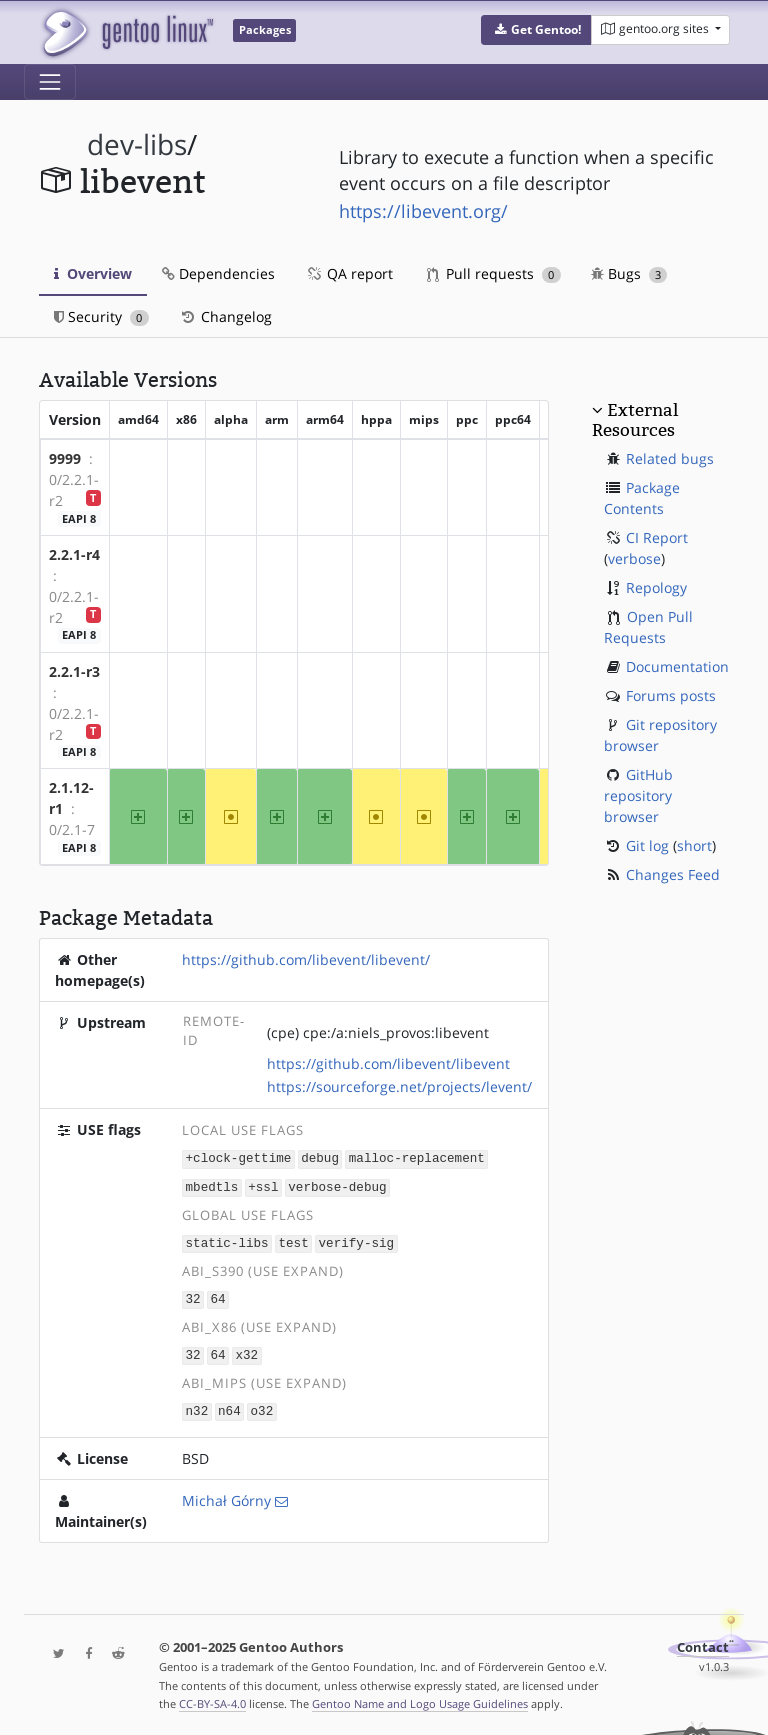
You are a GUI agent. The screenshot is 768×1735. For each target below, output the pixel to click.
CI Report (657, 537)
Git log (647, 845)
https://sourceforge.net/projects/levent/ (399, 1086)
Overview (93, 273)
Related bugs (670, 458)
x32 (246, 1350)
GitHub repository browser (638, 795)
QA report (349, 273)
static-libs (227, 1240)
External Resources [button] (635, 420)
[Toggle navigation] (50, 82)
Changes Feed (673, 874)
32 (193, 1295)
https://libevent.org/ (423, 211)
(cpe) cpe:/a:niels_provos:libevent (378, 1032)
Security (101, 316)
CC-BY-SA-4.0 (212, 1698)
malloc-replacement (417, 1158)
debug (320, 1158)
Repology (656, 587)
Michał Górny (226, 1494)
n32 (197, 1405)
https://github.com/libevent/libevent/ (306, 959)
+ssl (263, 1185)
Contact (703, 1641)
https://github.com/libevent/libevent (388, 1063)
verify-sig (357, 1240)
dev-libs (137, 144)
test (293, 1240)
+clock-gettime (239, 1158)
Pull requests (494, 273)
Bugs (629, 273)
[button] (536, 30)
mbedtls (212, 1185)
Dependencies (218, 273)
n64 (229, 1405)
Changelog (225, 316)
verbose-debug (337, 1185)
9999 (65, 458)
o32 (262, 1405)
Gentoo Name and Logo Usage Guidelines (420, 1698)
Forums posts (671, 695)
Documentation (677, 666)
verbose (634, 558)
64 (217, 1295)
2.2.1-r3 (74, 671)
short (694, 845)
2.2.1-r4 (74, 554)
